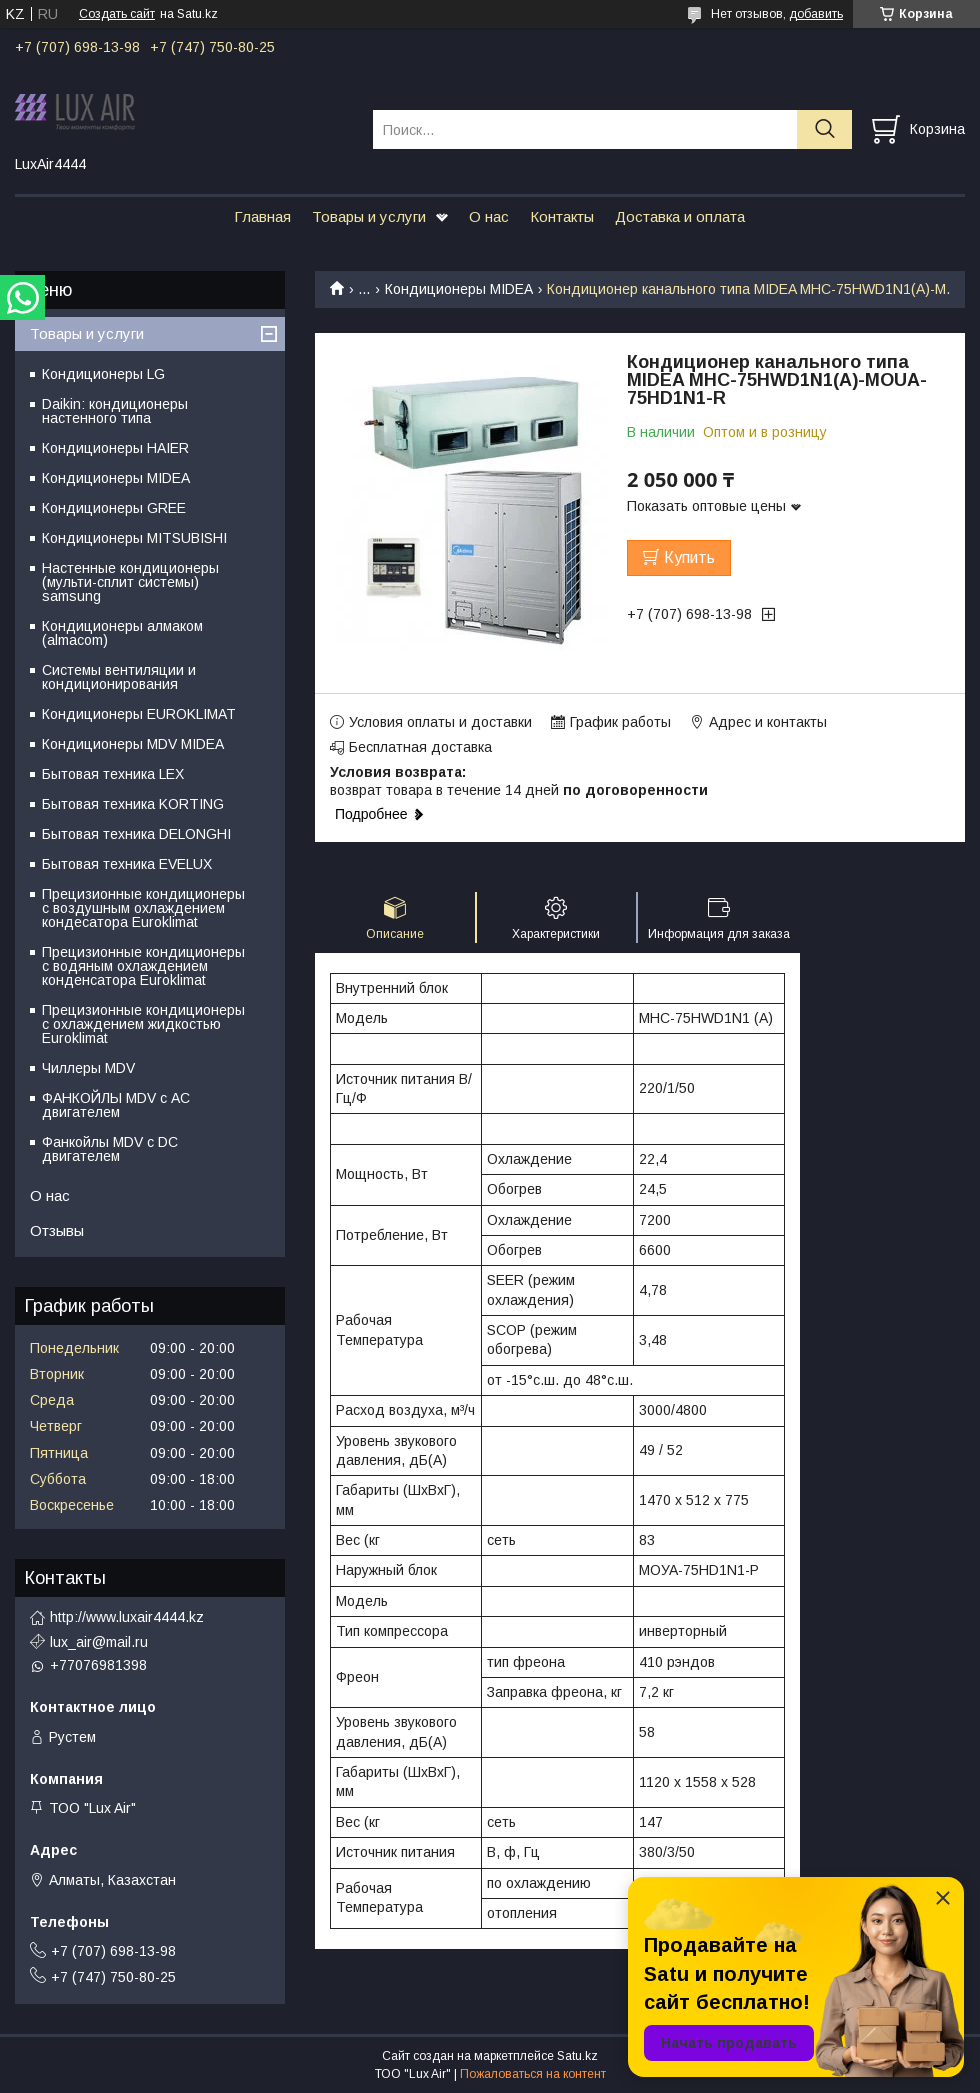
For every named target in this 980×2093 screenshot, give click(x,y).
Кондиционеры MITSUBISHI (134, 538)
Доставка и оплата (680, 216)
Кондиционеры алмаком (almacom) (122, 633)
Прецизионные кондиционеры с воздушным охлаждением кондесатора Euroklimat (143, 908)
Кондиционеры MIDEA (459, 289)
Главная (262, 216)
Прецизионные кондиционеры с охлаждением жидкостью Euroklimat (143, 1024)
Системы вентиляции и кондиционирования (119, 677)
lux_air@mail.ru (99, 1642)
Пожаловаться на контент (533, 2074)
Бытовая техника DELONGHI (136, 834)
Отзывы (57, 1230)
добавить (816, 14)
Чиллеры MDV (88, 1068)
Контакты (562, 216)
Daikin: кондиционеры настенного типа (115, 411)
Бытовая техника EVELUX (127, 864)
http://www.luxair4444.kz (127, 1617)
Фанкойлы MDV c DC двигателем (110, 1149)
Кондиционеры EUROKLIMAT (139, 714)
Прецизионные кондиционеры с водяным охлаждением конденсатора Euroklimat (143, 966)
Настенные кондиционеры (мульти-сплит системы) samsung (130, 582)
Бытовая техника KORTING (133, 804)
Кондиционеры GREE (114, 508)
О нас (489, 216)
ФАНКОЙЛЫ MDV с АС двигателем (116, 1105)
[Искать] (824, 129)
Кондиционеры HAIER (115, 448)
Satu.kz (577, 2056)
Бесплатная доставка (420, 747)
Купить (689, 557)
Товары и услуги (369, 216)
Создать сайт (117, 14)
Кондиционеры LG (103, 374)
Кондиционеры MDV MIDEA (133, 744)
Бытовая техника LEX (113, 774)
